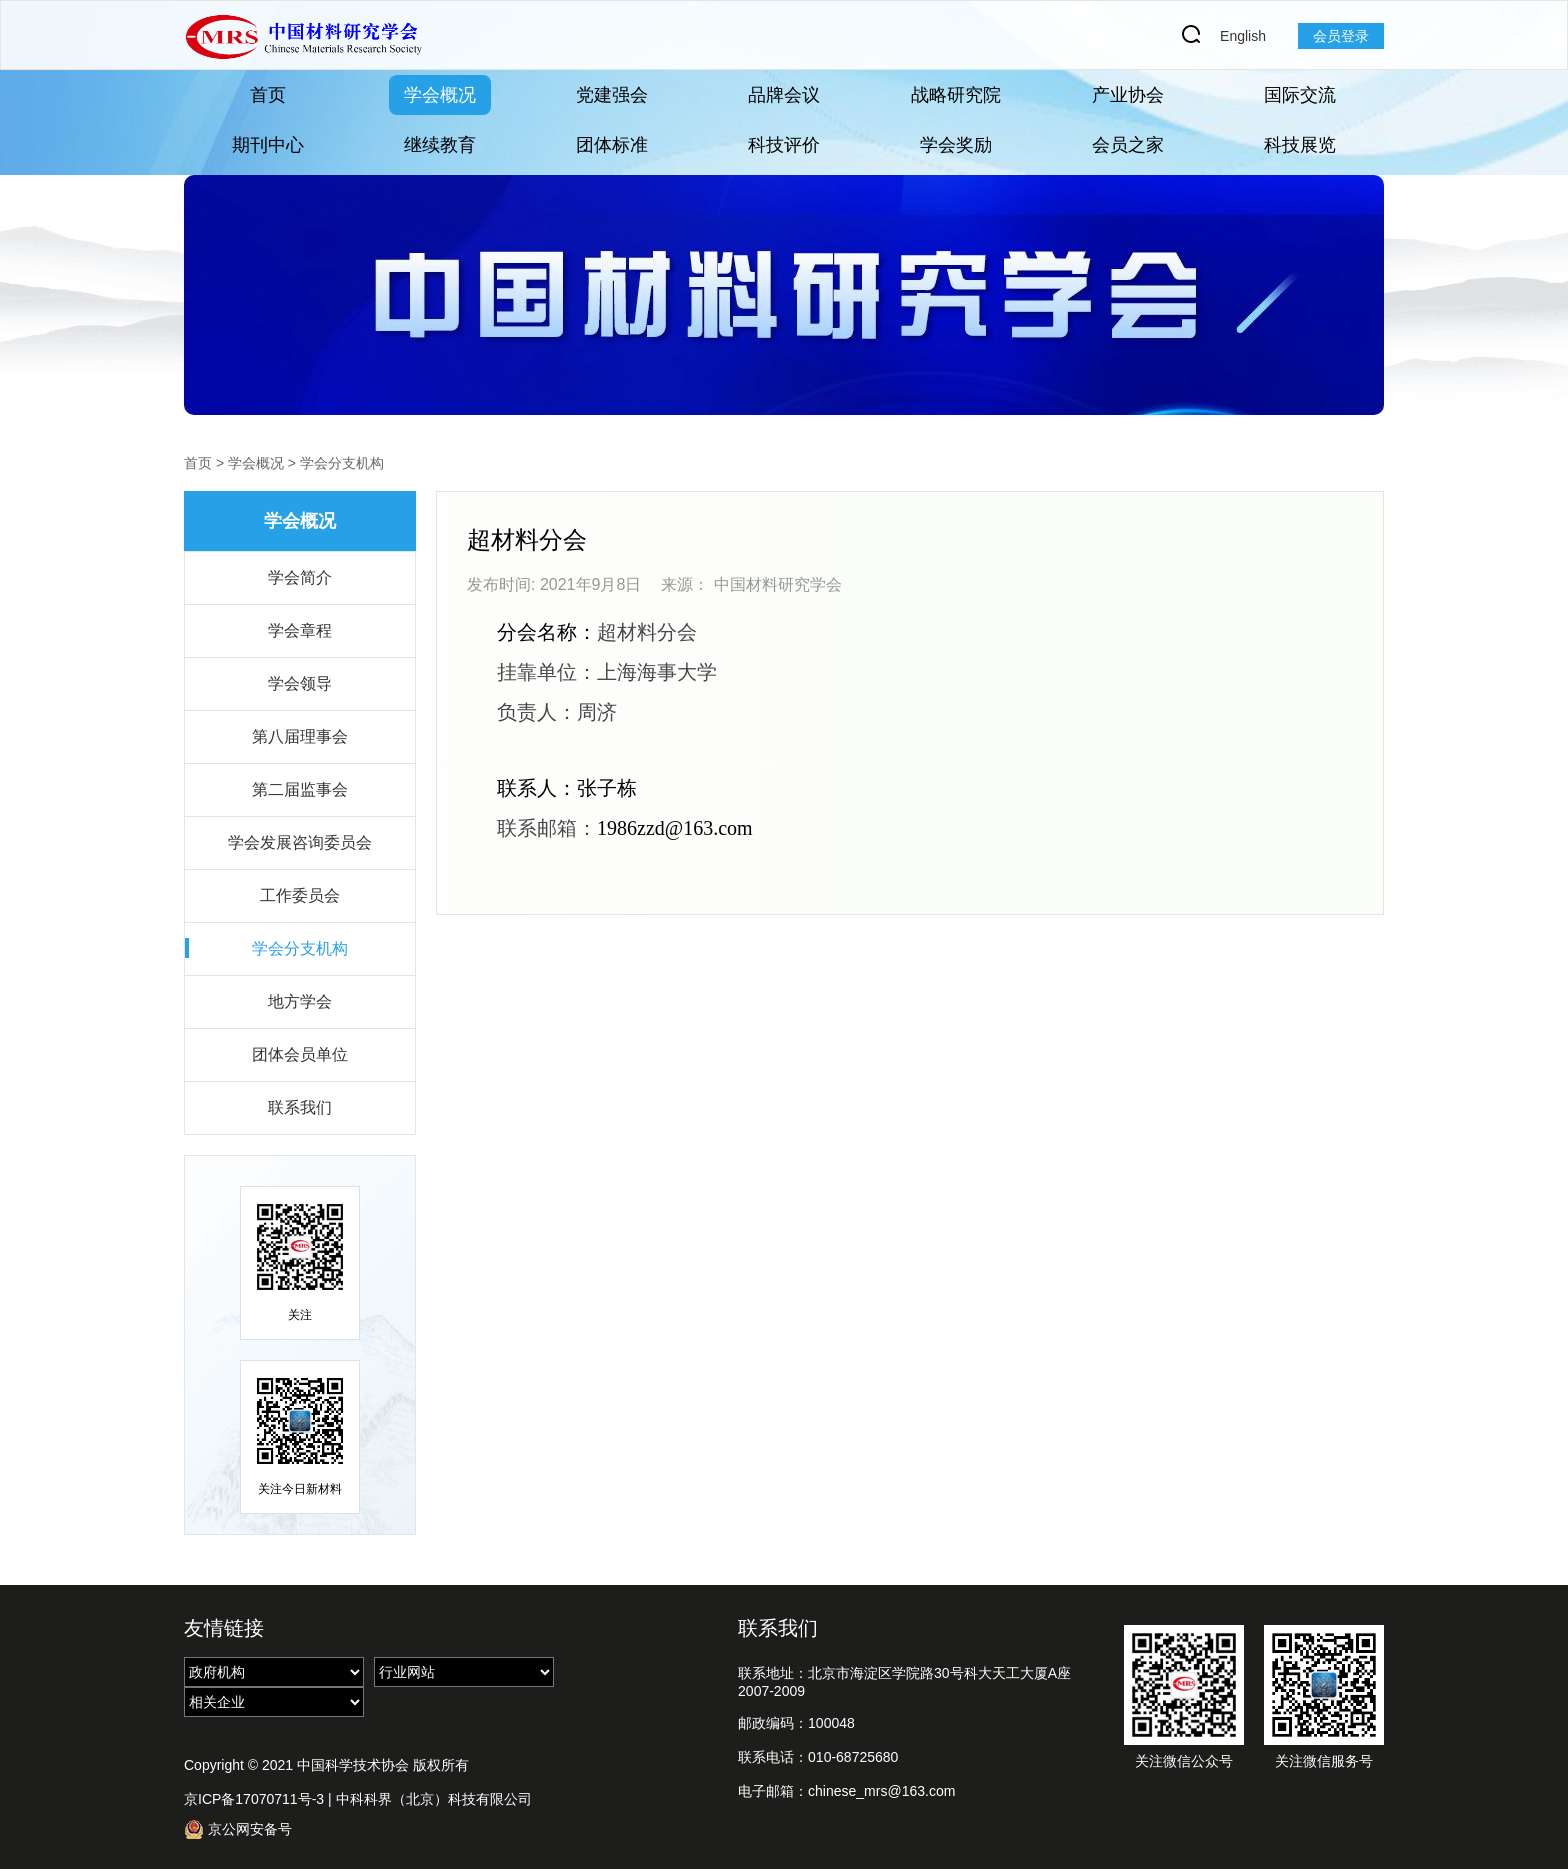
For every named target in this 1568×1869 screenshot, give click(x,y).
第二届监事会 (300, 789)
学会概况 (440, 95)
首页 (268, 95)
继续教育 (440, 145)
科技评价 (784, 145)
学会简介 (300, 577)
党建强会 (612, 95)
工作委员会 (300, 895)
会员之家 (1128, 145)
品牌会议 (784, 95)
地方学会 (300, 1001)
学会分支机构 (342, 463)
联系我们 (300, 1107)
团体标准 (612, 145)
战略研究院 (956, 95)
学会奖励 (956, 145)
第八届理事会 (300, 736)
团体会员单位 (300, 1054)
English (1243, 36)
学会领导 (300, 683)
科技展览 (1300, 145)
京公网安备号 (238, 1829)
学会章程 (300, 630)
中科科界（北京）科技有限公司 (434, 1799)
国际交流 (1300, 95)
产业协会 (1128, 95)
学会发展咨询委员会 (300, 842)
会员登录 (1341, 36)
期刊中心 (268, 145)
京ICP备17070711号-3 (254, 1799)
